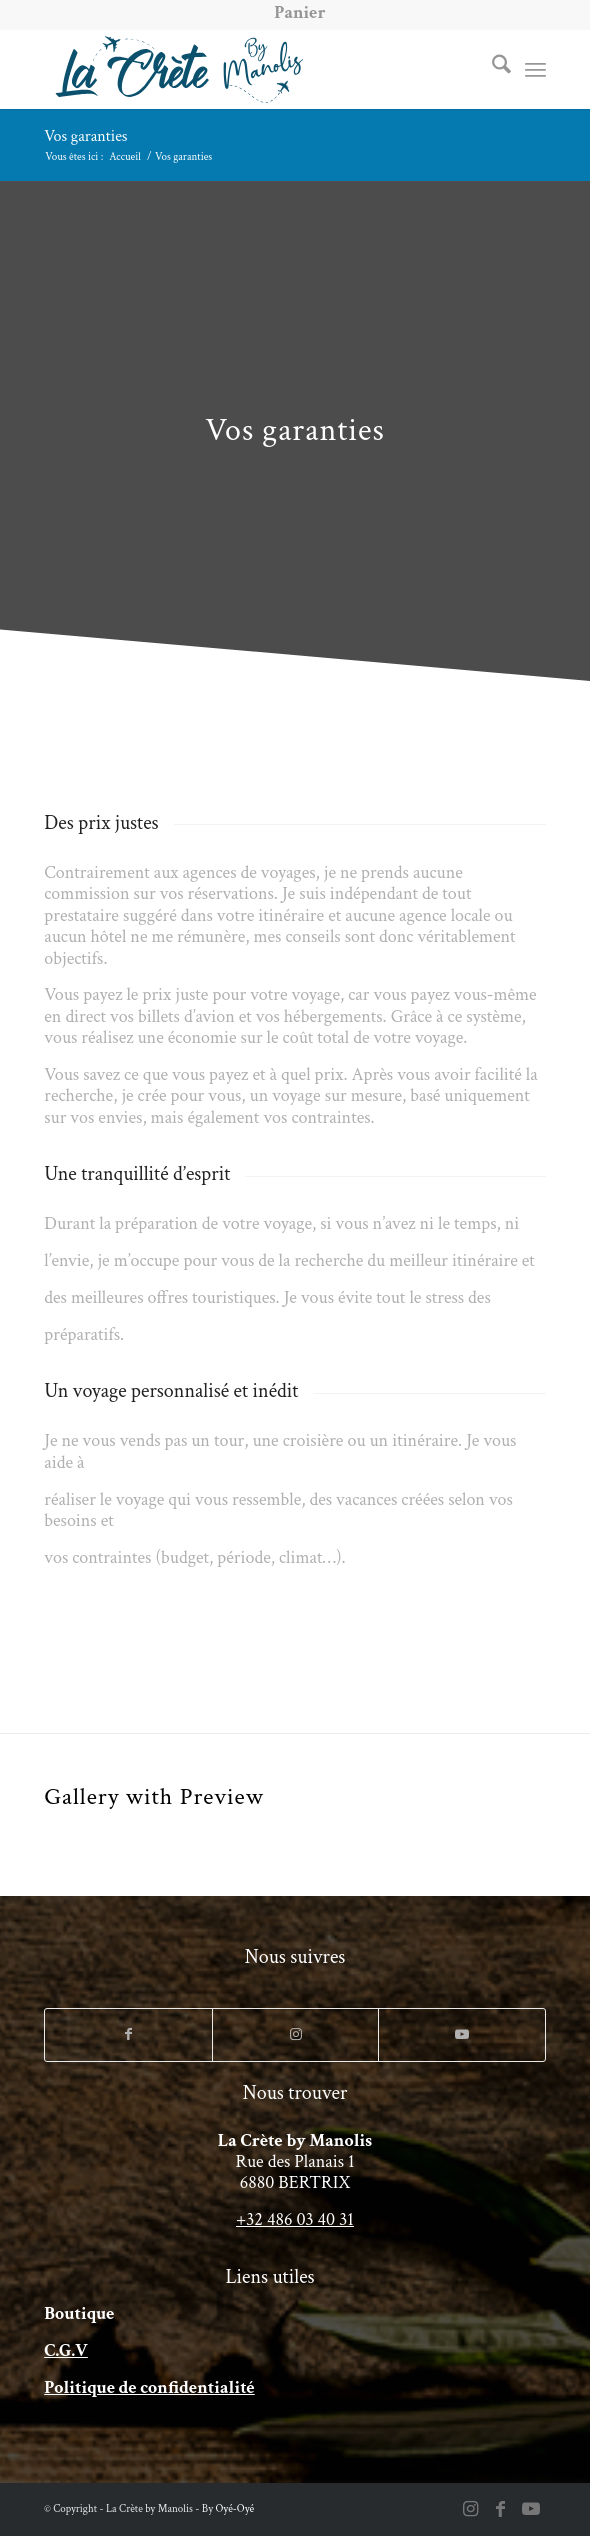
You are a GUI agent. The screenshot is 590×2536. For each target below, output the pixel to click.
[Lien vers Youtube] (462, 2035)
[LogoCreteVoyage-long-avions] (244, 69)
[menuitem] (299, 13)
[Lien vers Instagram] (296, 2035)
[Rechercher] (491, 69)
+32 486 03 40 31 (295, 2219)
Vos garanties (85, 136)
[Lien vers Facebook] (128, 2035)
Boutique (79, 2313)
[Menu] (535, 69)
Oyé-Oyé (235, 2509)
